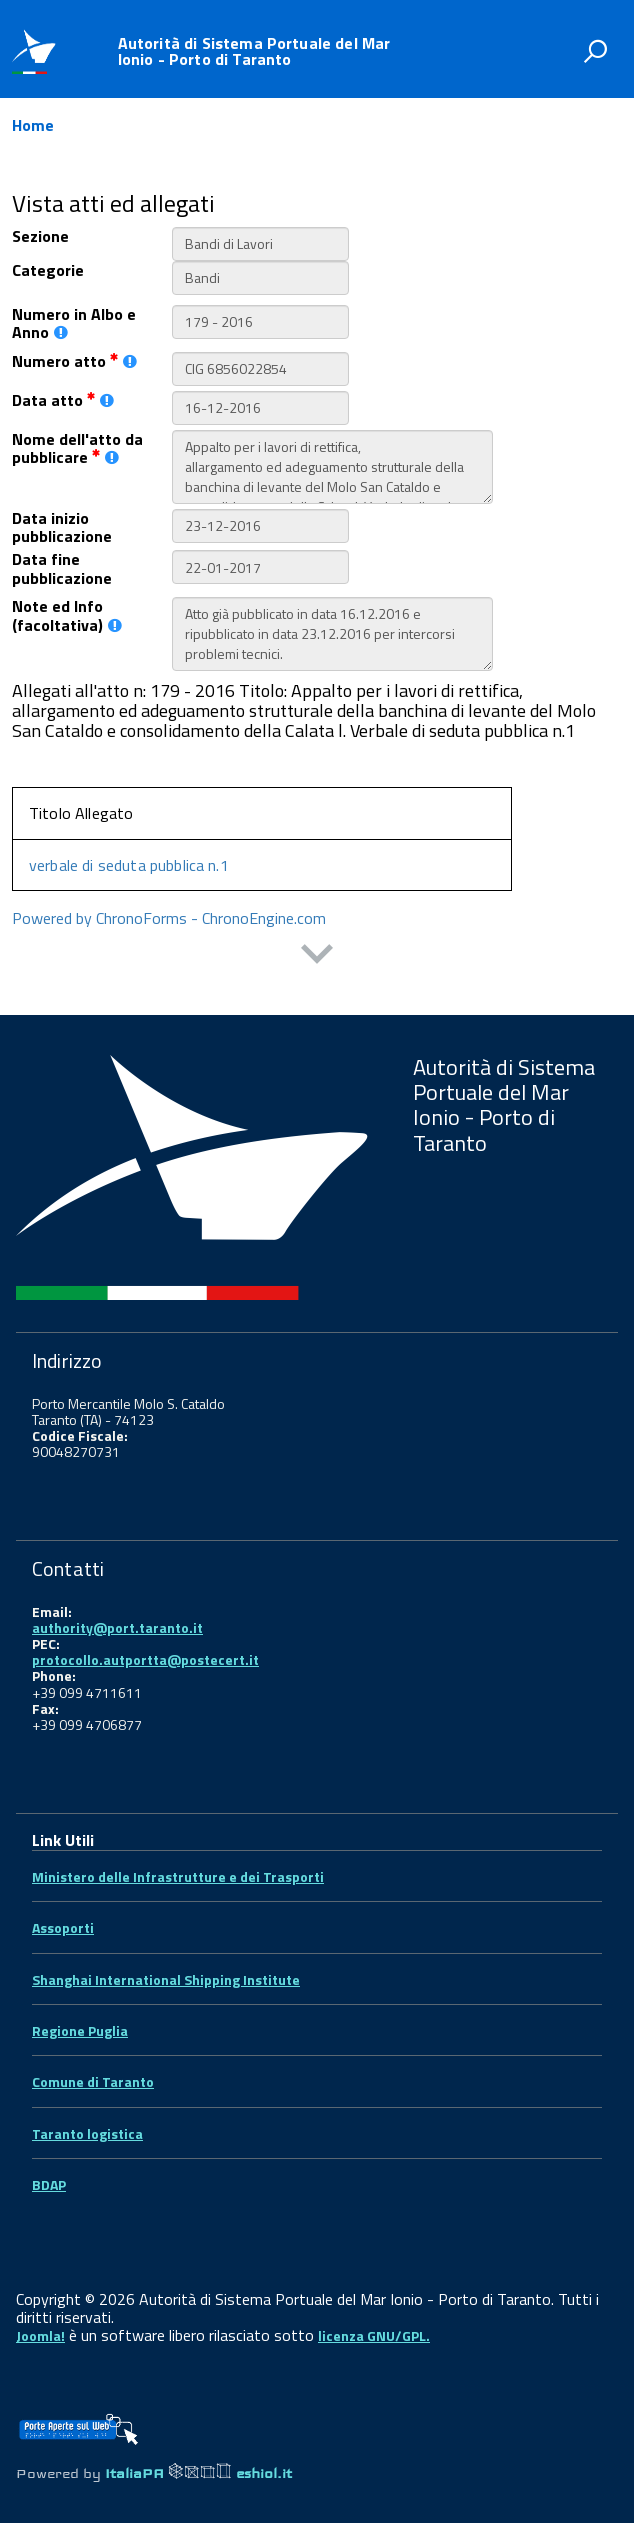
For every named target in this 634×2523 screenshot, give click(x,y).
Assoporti (63, 1927)
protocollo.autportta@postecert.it (145, 1659)
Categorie (48, 270)
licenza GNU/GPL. (374, 2335)
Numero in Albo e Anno (74, 323)
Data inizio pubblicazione (62, 527)
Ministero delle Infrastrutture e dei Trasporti (178, 1876)
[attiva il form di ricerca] (595, 51)
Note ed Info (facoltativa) (67, 615)
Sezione (40, 236)
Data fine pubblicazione (62, 568)
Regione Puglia (80, 2030)
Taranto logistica (87, 2133)
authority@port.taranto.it (117, 1627)
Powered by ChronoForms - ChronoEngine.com (169, 918)
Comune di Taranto (93, 2081)
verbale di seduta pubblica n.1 (129, 865)
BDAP (49, 2184)
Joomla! (40, 2335)
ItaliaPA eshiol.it (198, 2473)
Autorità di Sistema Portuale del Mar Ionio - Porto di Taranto (254, 51)
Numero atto (74, 361)
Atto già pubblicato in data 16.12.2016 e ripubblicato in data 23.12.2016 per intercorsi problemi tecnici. (332, 634)
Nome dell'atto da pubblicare (77, 448)
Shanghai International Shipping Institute (166, 1979)
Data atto (63, 400)
